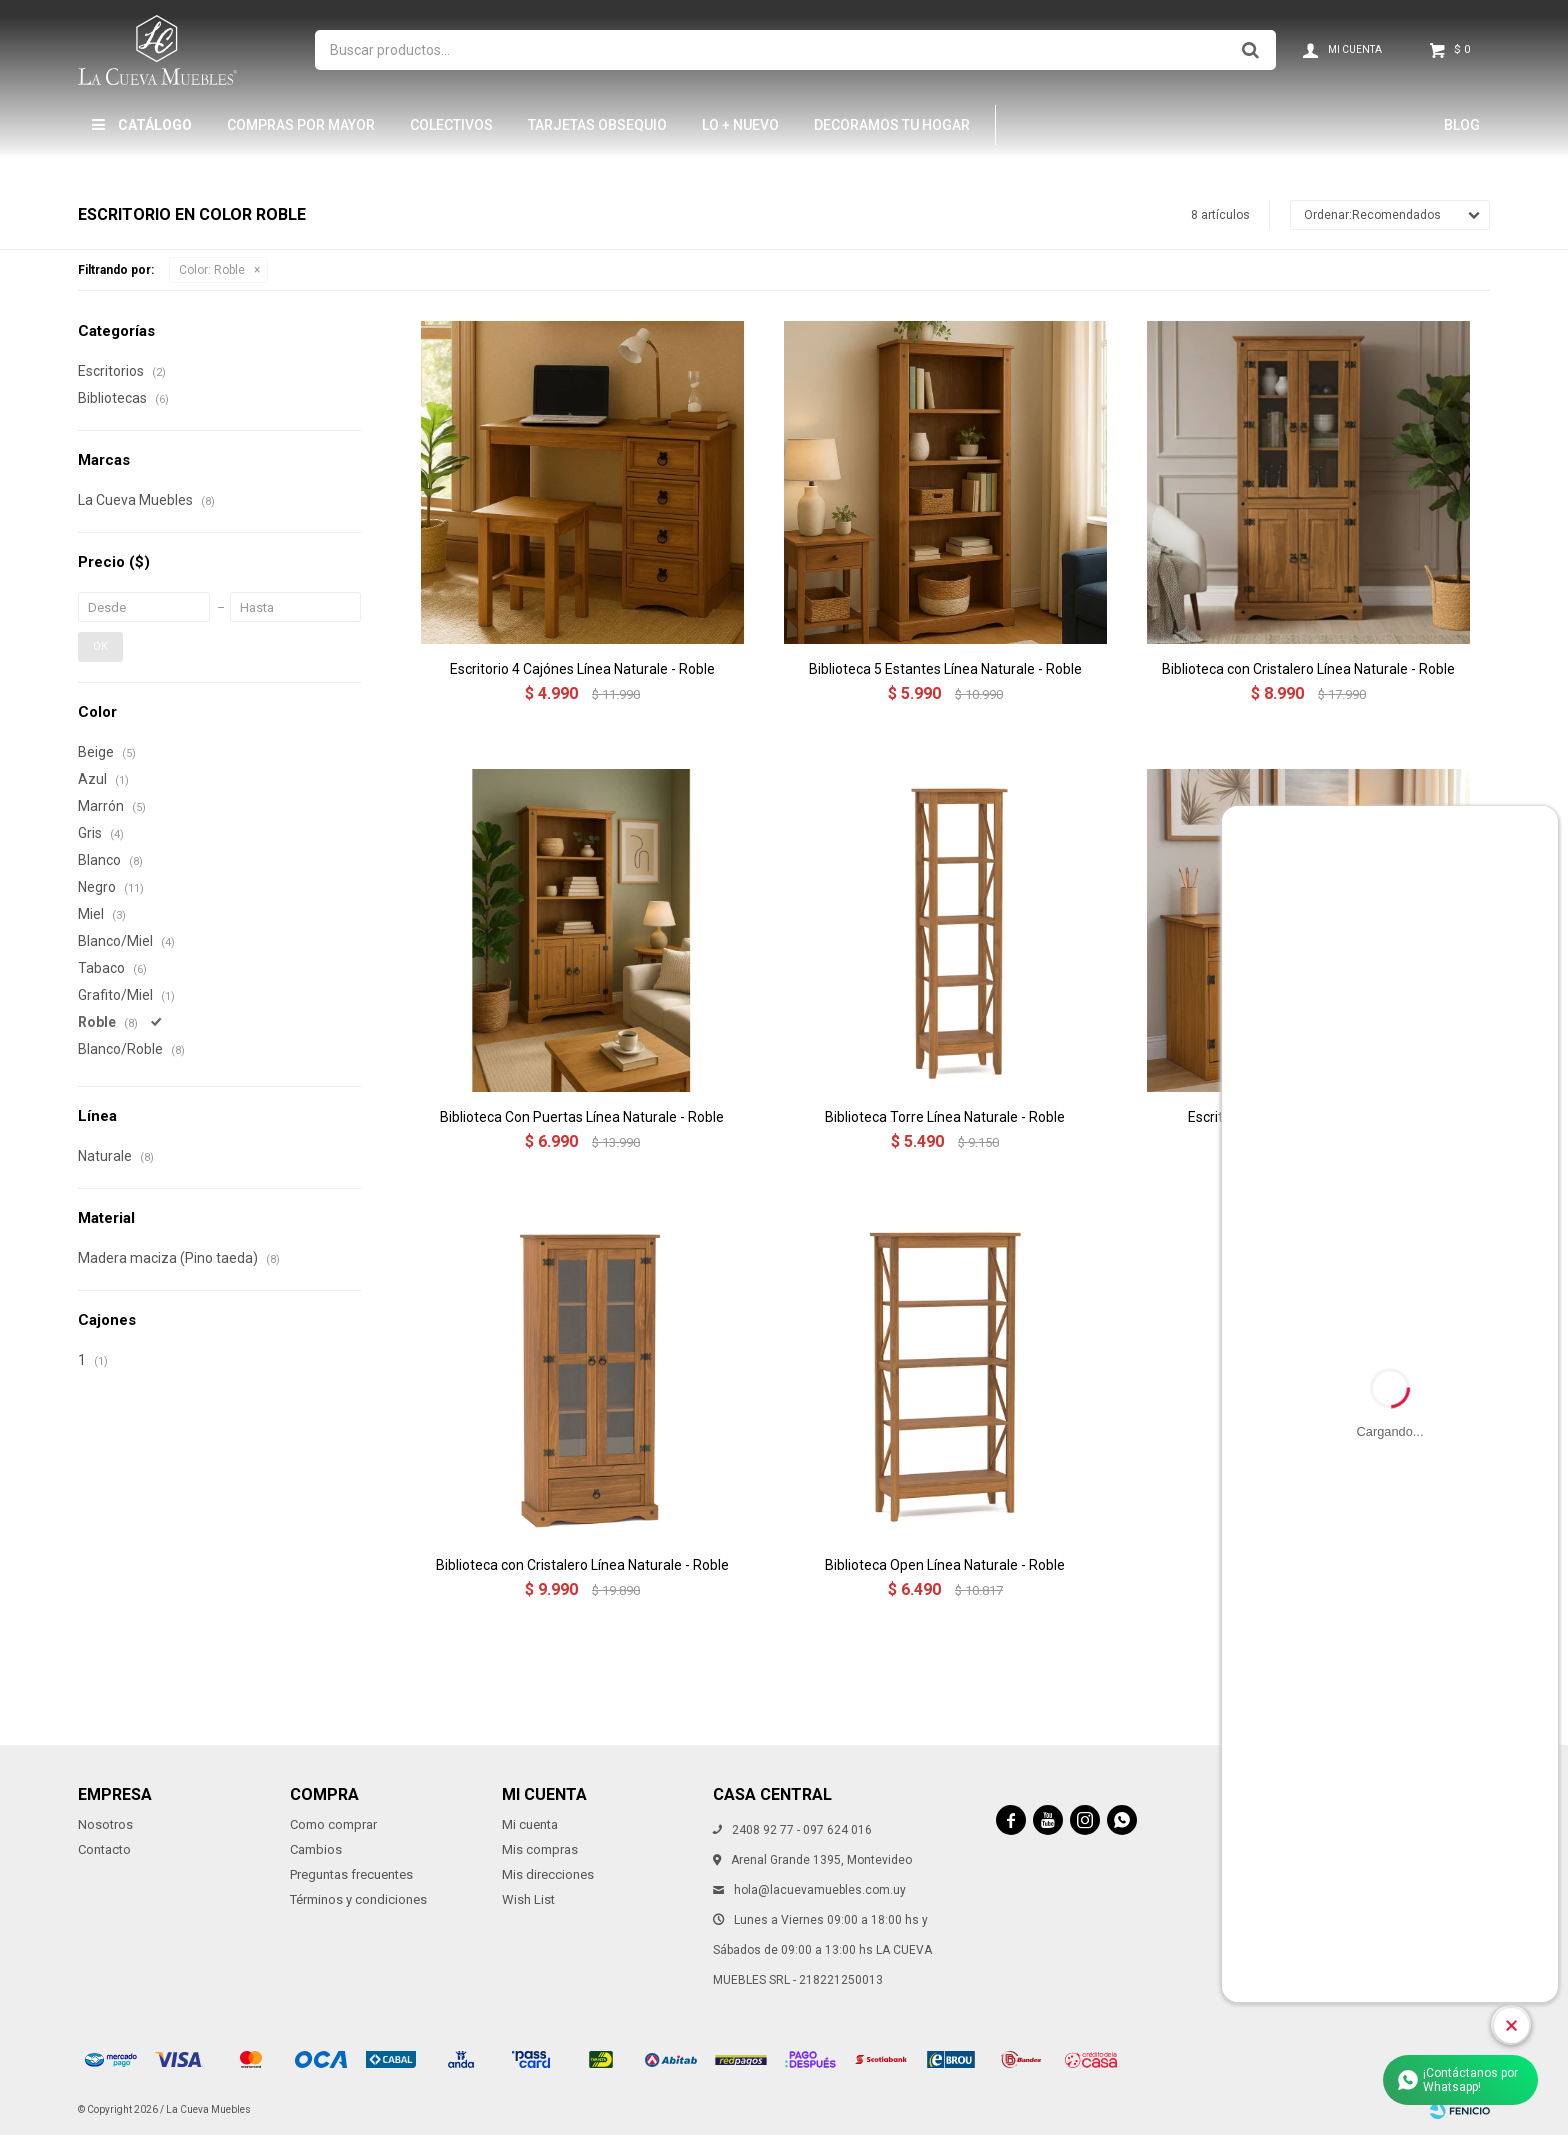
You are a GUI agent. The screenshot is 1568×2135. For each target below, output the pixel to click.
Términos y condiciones (358, 1899)
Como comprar (333, 1824)
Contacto (104, 1849)
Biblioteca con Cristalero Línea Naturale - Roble (1308, 669)
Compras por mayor (301, 125)
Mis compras (540, 1849)
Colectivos (451, 125)
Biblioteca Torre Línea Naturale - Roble (945, 1117)
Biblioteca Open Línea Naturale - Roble (945, 1565)
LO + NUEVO (740, 125)
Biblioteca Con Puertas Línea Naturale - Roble (582, 1117)
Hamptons (1060, 125)
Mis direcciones (548, 1874)
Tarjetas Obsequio (597, 125)
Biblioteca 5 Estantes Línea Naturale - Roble (945, 669)
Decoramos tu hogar (892, 125)
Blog (1462, 125)
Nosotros (105, 1824)
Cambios (316, 1849)
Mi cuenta (530, 1824)
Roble (212, 270)
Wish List (528, 1899)
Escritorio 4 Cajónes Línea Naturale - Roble (582, 669)
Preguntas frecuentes (351, 1874)
